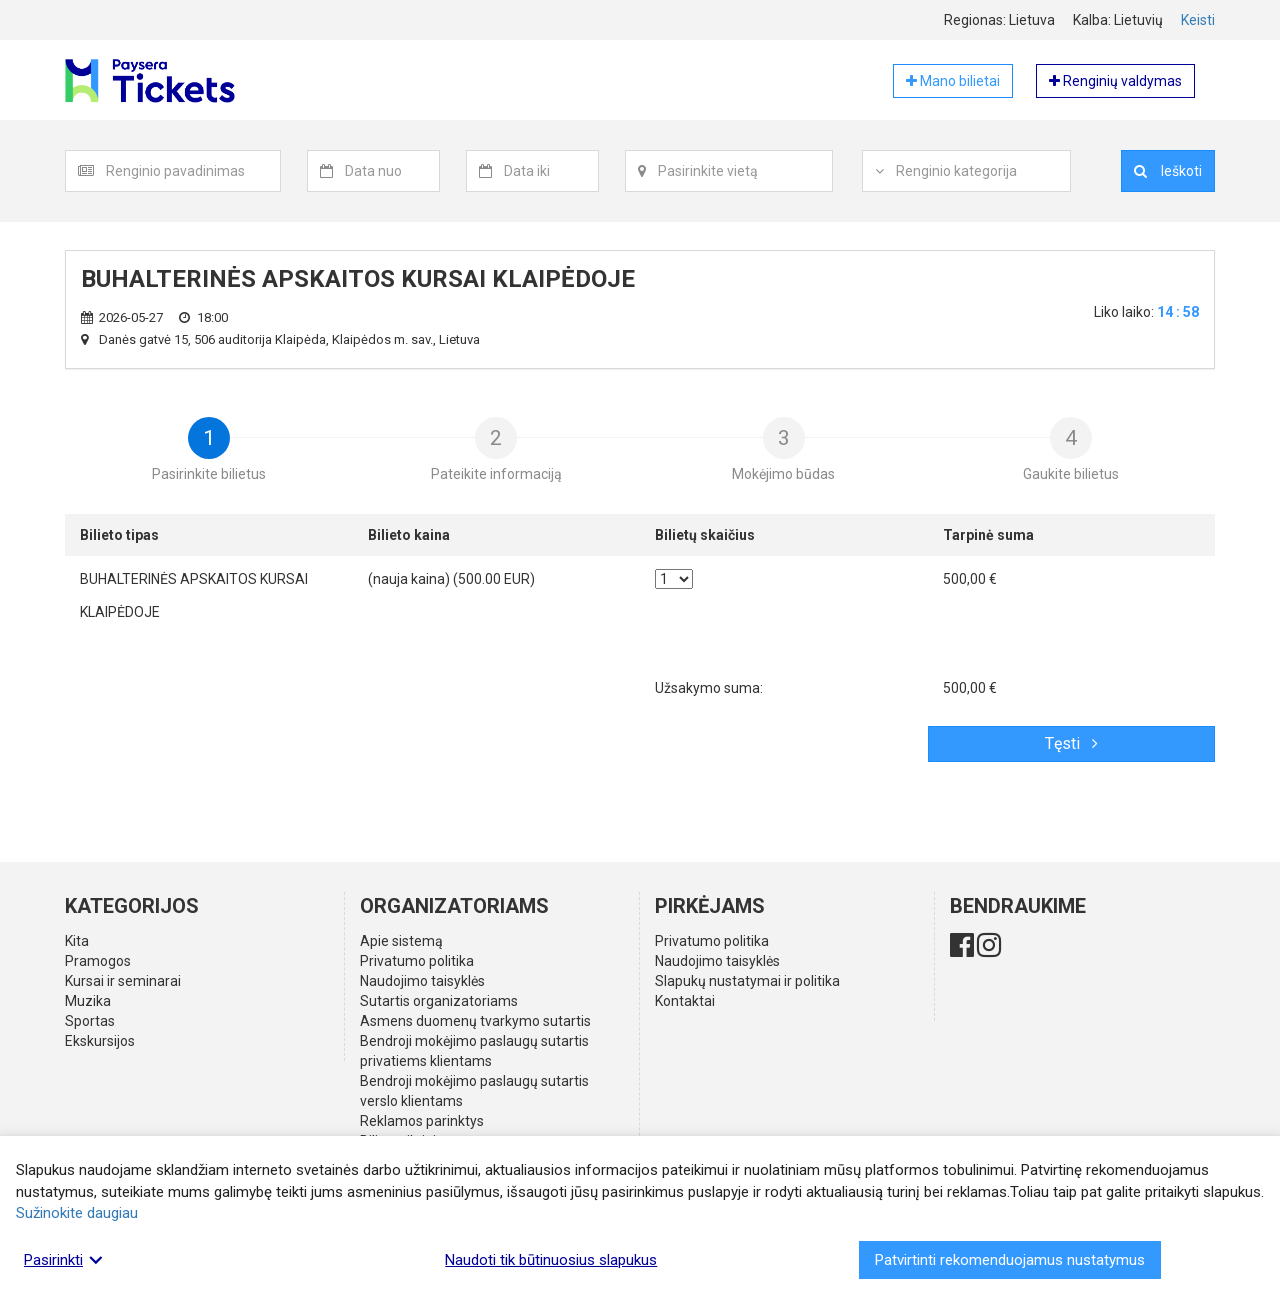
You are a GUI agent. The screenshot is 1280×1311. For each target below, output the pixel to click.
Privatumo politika (417, 961)
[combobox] (193, 171)
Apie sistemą (401, 941)
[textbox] (193, 171)
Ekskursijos (100, 1041)
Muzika (88, 1001)
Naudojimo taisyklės (422, 981)
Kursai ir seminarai (123, 981)
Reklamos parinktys (422, 1121)
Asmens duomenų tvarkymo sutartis (475, 1021)
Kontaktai (685, 1001)
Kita (77, 941)
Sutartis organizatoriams (439, 1001)
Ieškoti (1168, 171)
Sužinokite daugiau (77, 1213)
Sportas (90, 1021)
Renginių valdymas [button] (1115, 81)
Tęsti (1071, 743)
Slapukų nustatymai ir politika (747, 981)
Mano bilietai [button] (953, 81)
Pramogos (98, 961)
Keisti (1198, 20)
